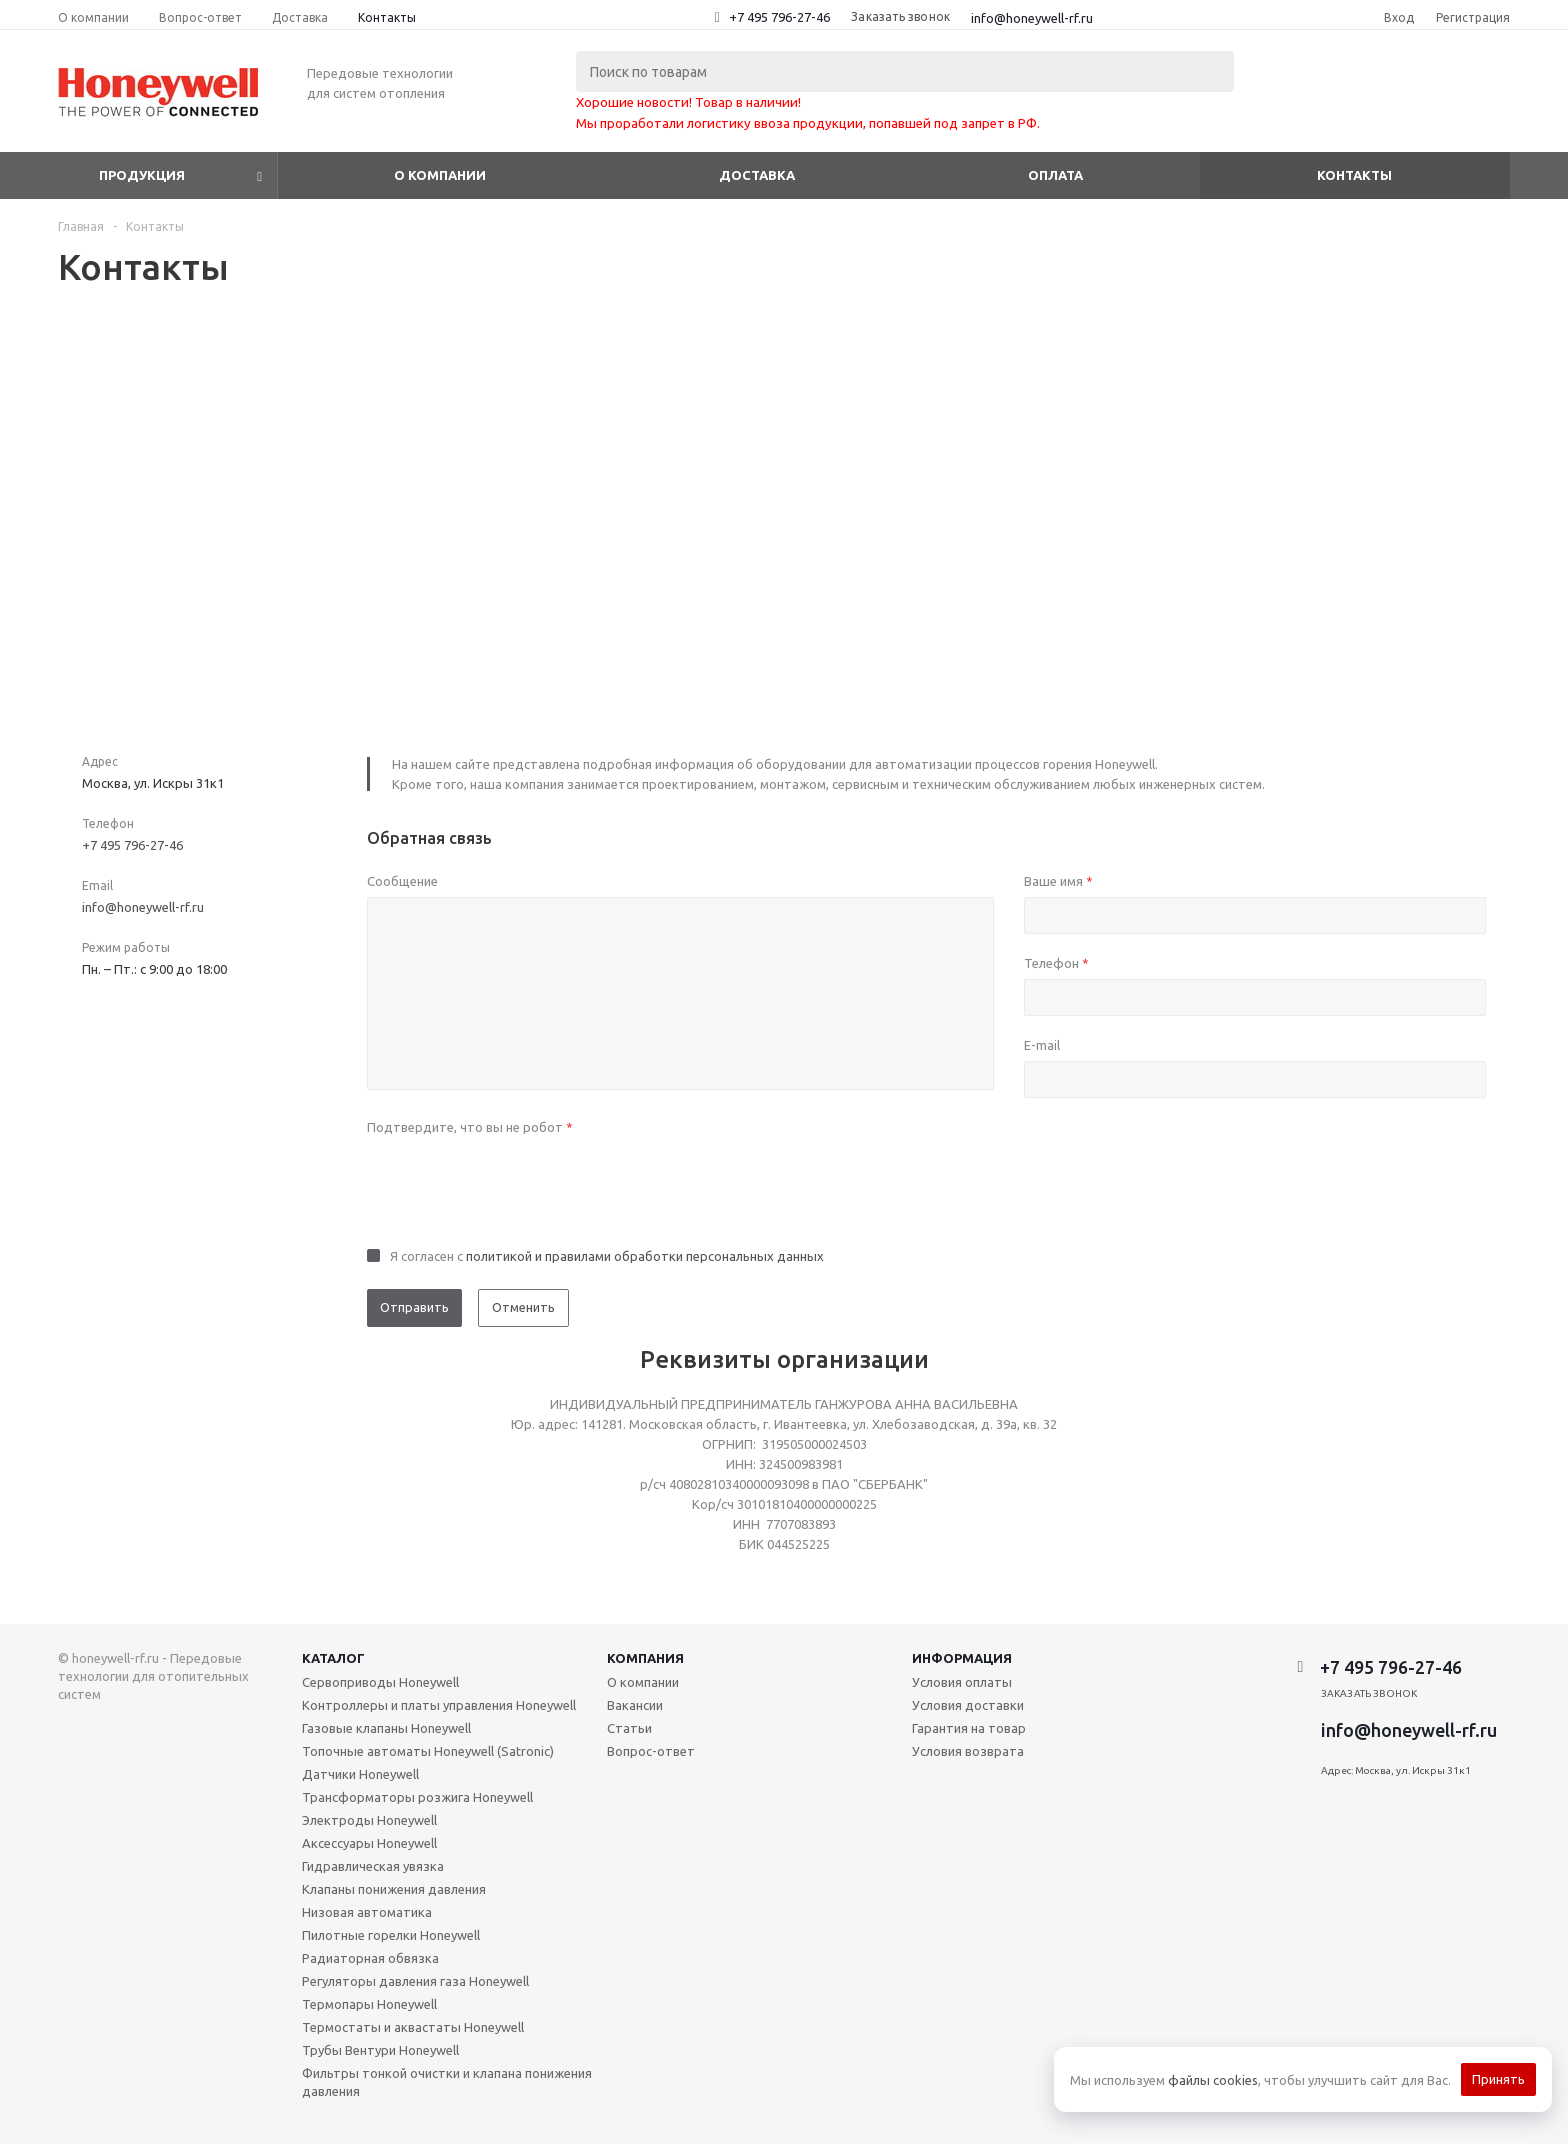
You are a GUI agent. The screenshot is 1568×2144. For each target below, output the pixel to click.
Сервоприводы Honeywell (380, 1682)
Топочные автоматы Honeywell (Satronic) (428, 1751)
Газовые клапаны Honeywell (386, 1728)
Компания (645, 1658)
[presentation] (519, 1182)
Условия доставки (968, 1705)
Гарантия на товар (969, 1728)
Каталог (333, 1658)
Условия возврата (968, 1751)
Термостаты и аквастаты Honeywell (413, 2027)
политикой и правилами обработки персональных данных (645, 1256)
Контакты (1354, 175)
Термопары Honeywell (369, 2004)
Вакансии (635, 1705)
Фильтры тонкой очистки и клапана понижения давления (447, 2082)
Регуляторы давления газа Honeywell (415, 1981)
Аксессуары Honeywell (369, 1843)
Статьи (629, 1728)
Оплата (1055, 175)
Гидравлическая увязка (373, 1866)
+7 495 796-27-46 (779, 17)
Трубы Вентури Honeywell (380, 2050)
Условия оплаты (962, 1682)
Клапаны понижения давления (394, 1889)
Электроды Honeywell (369, 1820)
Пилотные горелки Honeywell (391, 1935)
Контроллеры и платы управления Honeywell (439, 1705)
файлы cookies (1213, 2080)
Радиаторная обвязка (370, 1958)
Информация (962, 1658)
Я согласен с (607, 1256)
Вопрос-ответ (651, 1751)
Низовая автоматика (367, 1912)
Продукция (142, 175)
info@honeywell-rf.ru (1032, 18)
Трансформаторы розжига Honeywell (417, 1797)
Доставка (757, 175)
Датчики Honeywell (360, 1774)
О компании (440, 175)
